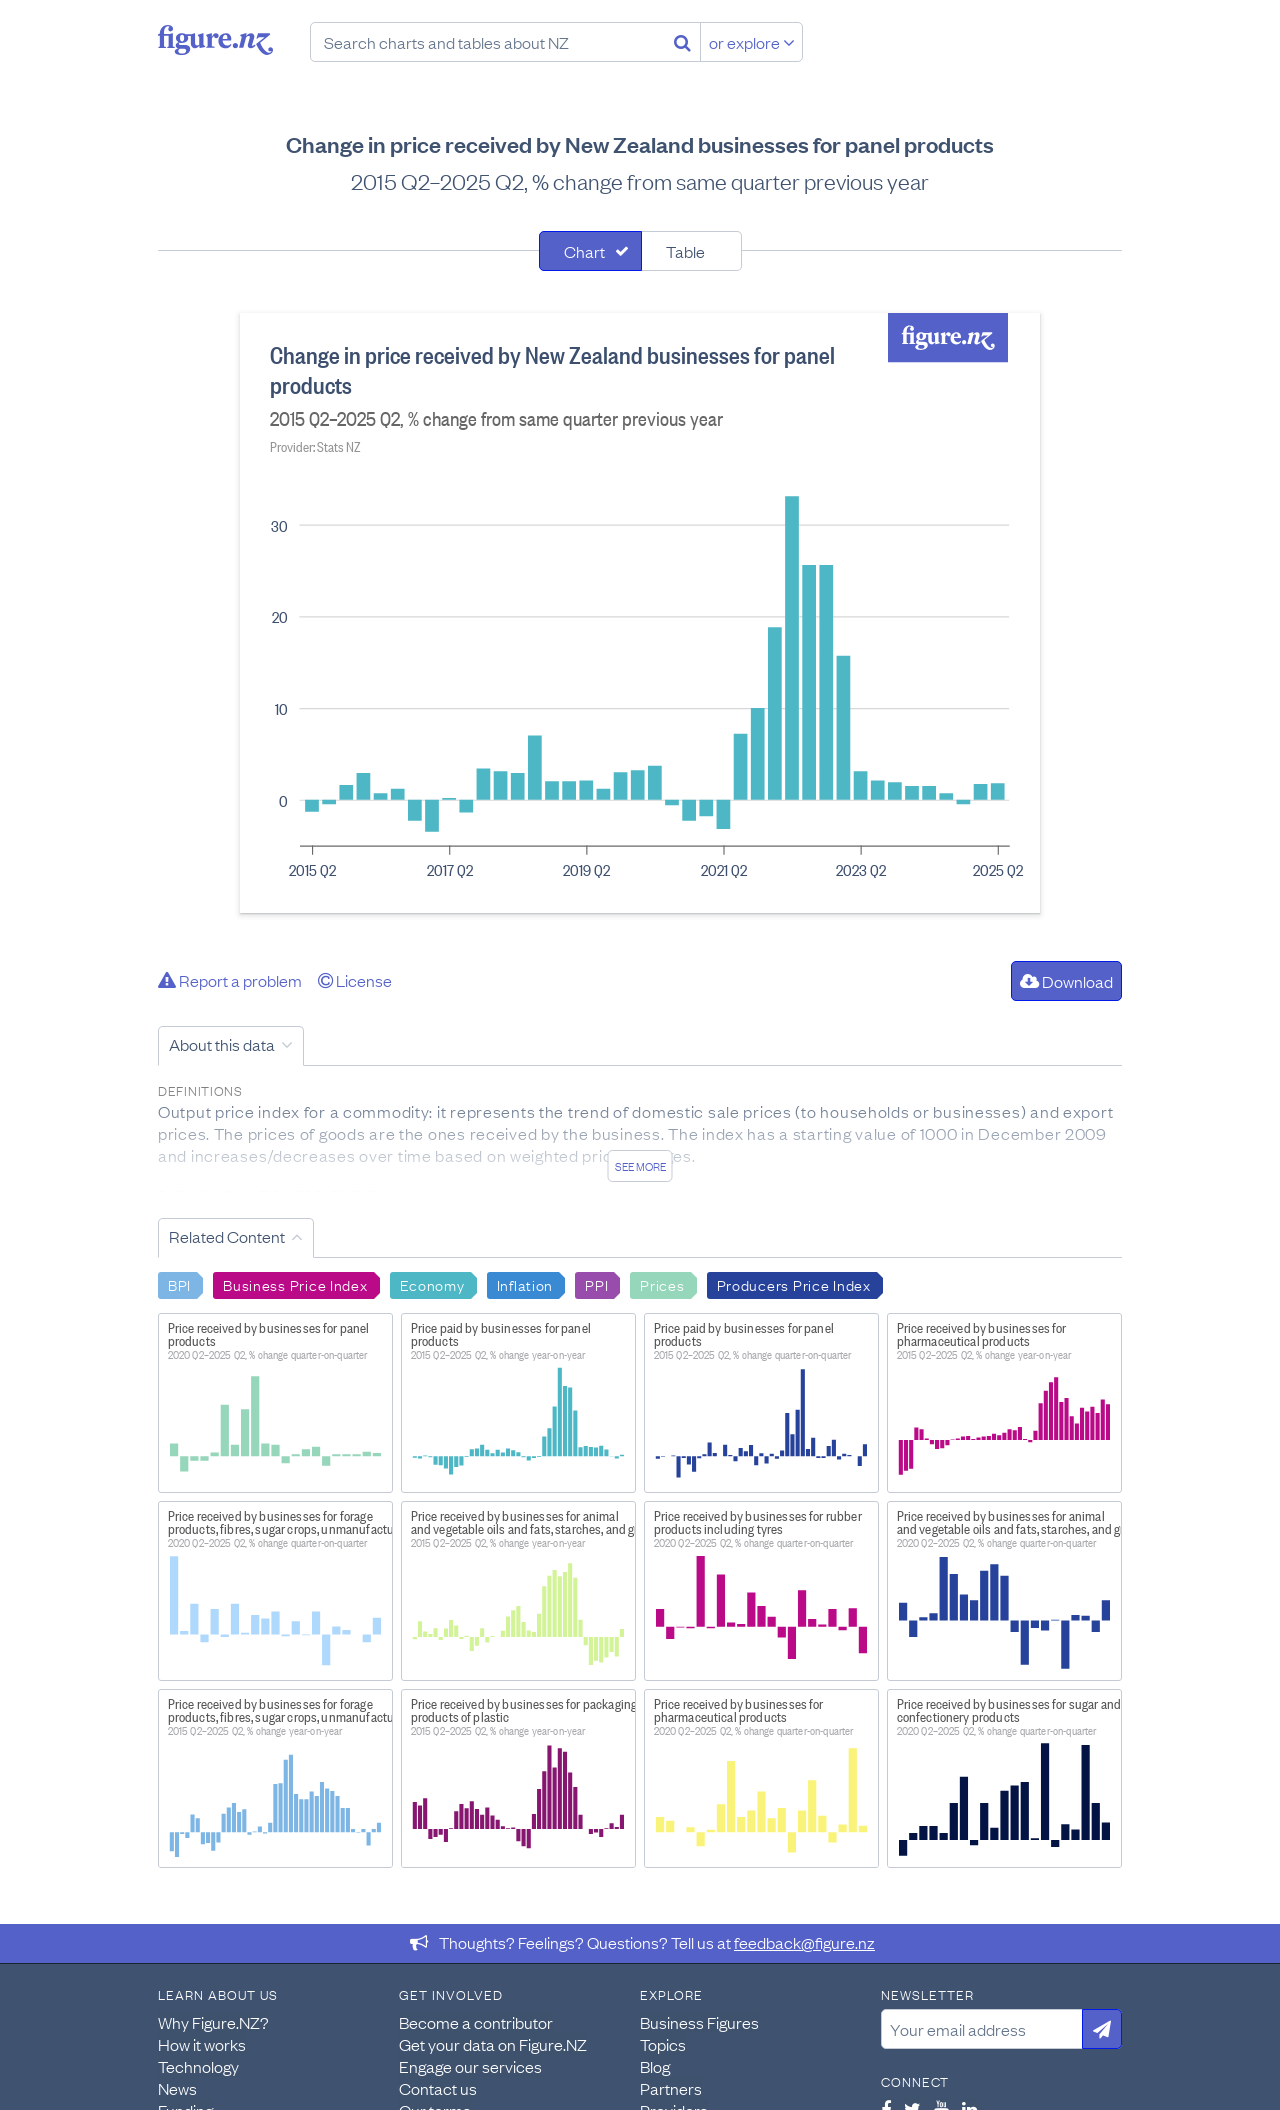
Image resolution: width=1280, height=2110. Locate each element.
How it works (202, 2044)
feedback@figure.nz (804, 1942)
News (177, 2088)
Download (1066, 981)
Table (685, 251)
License (355, 980)
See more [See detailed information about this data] (640, 1166)
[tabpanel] (640, 613)
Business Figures (699, 2022)
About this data (222, 1044)
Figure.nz (215, 40)
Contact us (438, 2088)
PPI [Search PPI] (596, 1284)
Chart (584, 251)
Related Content (227, 1236)
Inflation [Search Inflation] (525, 1284)
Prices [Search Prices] (662, 1284)
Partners (671, 2088)
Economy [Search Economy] (432, 1284)
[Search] (682, 42)
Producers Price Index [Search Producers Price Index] (794, 1284)
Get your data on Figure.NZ (493, 2044)
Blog (655, 2066)
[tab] (590, 251)
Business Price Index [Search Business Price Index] (295, 1284)
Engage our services (470, 2066)
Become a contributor (476, 2022)
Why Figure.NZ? (213, 2022)
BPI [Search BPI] (179, 1284)
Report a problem (230, 980)
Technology (198, 2066)
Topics (663, 2044)
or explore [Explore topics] (752, 42)
